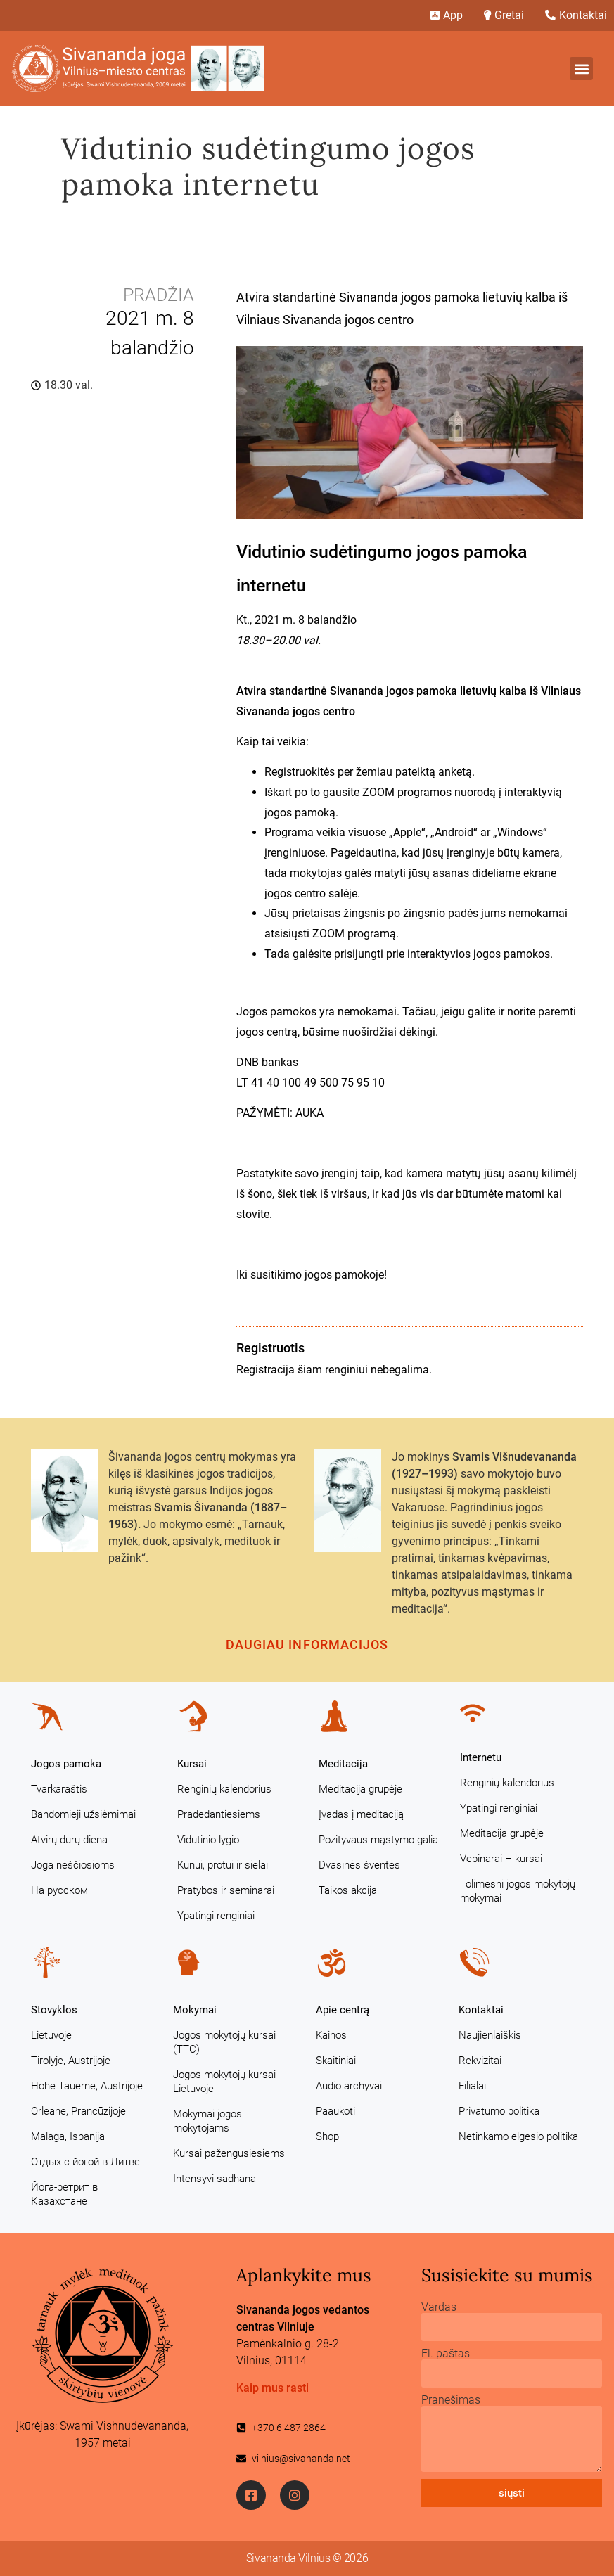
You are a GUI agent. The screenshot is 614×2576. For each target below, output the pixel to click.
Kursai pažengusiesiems (229, 2153)
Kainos (331, 2035)
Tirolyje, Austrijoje (70, 2060)
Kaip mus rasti (272, 2388)
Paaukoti (335, 2111)
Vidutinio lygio (208, 1839)
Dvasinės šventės (359, 1865)
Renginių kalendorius (224, 1789)
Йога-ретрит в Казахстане (64, 2194)
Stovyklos (54, 2010)
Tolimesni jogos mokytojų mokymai (517, 1891)
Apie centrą (342, 2010)
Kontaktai (481, 2010)
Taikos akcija (348, 1890)
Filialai (472, 2086)
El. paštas (445, 2353)
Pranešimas (450, 2400)
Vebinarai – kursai (501, 1858)
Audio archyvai (349, 2086)
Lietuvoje (51, 2035)
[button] (581, 68)
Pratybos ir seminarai (225, 1890)
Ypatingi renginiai (216, 1915)
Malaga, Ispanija (68, 2136)
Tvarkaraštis (59, 1789)
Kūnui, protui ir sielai (222, 1865)
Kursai (192, 1763)
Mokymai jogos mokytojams (207, 2121)
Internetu (480, 1757)
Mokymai (195, 2010)
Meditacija (343, 1763)
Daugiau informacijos (307, 1644)
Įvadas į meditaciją (361, 1814)
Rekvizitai (480, 2060)
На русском (59, 1890)
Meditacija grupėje (360, 1789)
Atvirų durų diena (69, 1839)
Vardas (438, 2307)
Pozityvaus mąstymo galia (378, 1839)
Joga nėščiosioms (73, 1865)
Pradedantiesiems (218, 1814)
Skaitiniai (336, 2060)
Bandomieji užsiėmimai (83, 1814)
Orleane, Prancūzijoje (78, 2111)
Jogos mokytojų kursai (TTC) (224, 2042)
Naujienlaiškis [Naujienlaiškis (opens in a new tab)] (490, 2035)
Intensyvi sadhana (214, 2178)
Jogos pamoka (66, 1763)
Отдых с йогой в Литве (85, 2161)
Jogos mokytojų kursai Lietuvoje (224, 2081)
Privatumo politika (499, 2111)
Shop (327, 2136)
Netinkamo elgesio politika (518, 2136)
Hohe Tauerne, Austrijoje (87, 2086)
